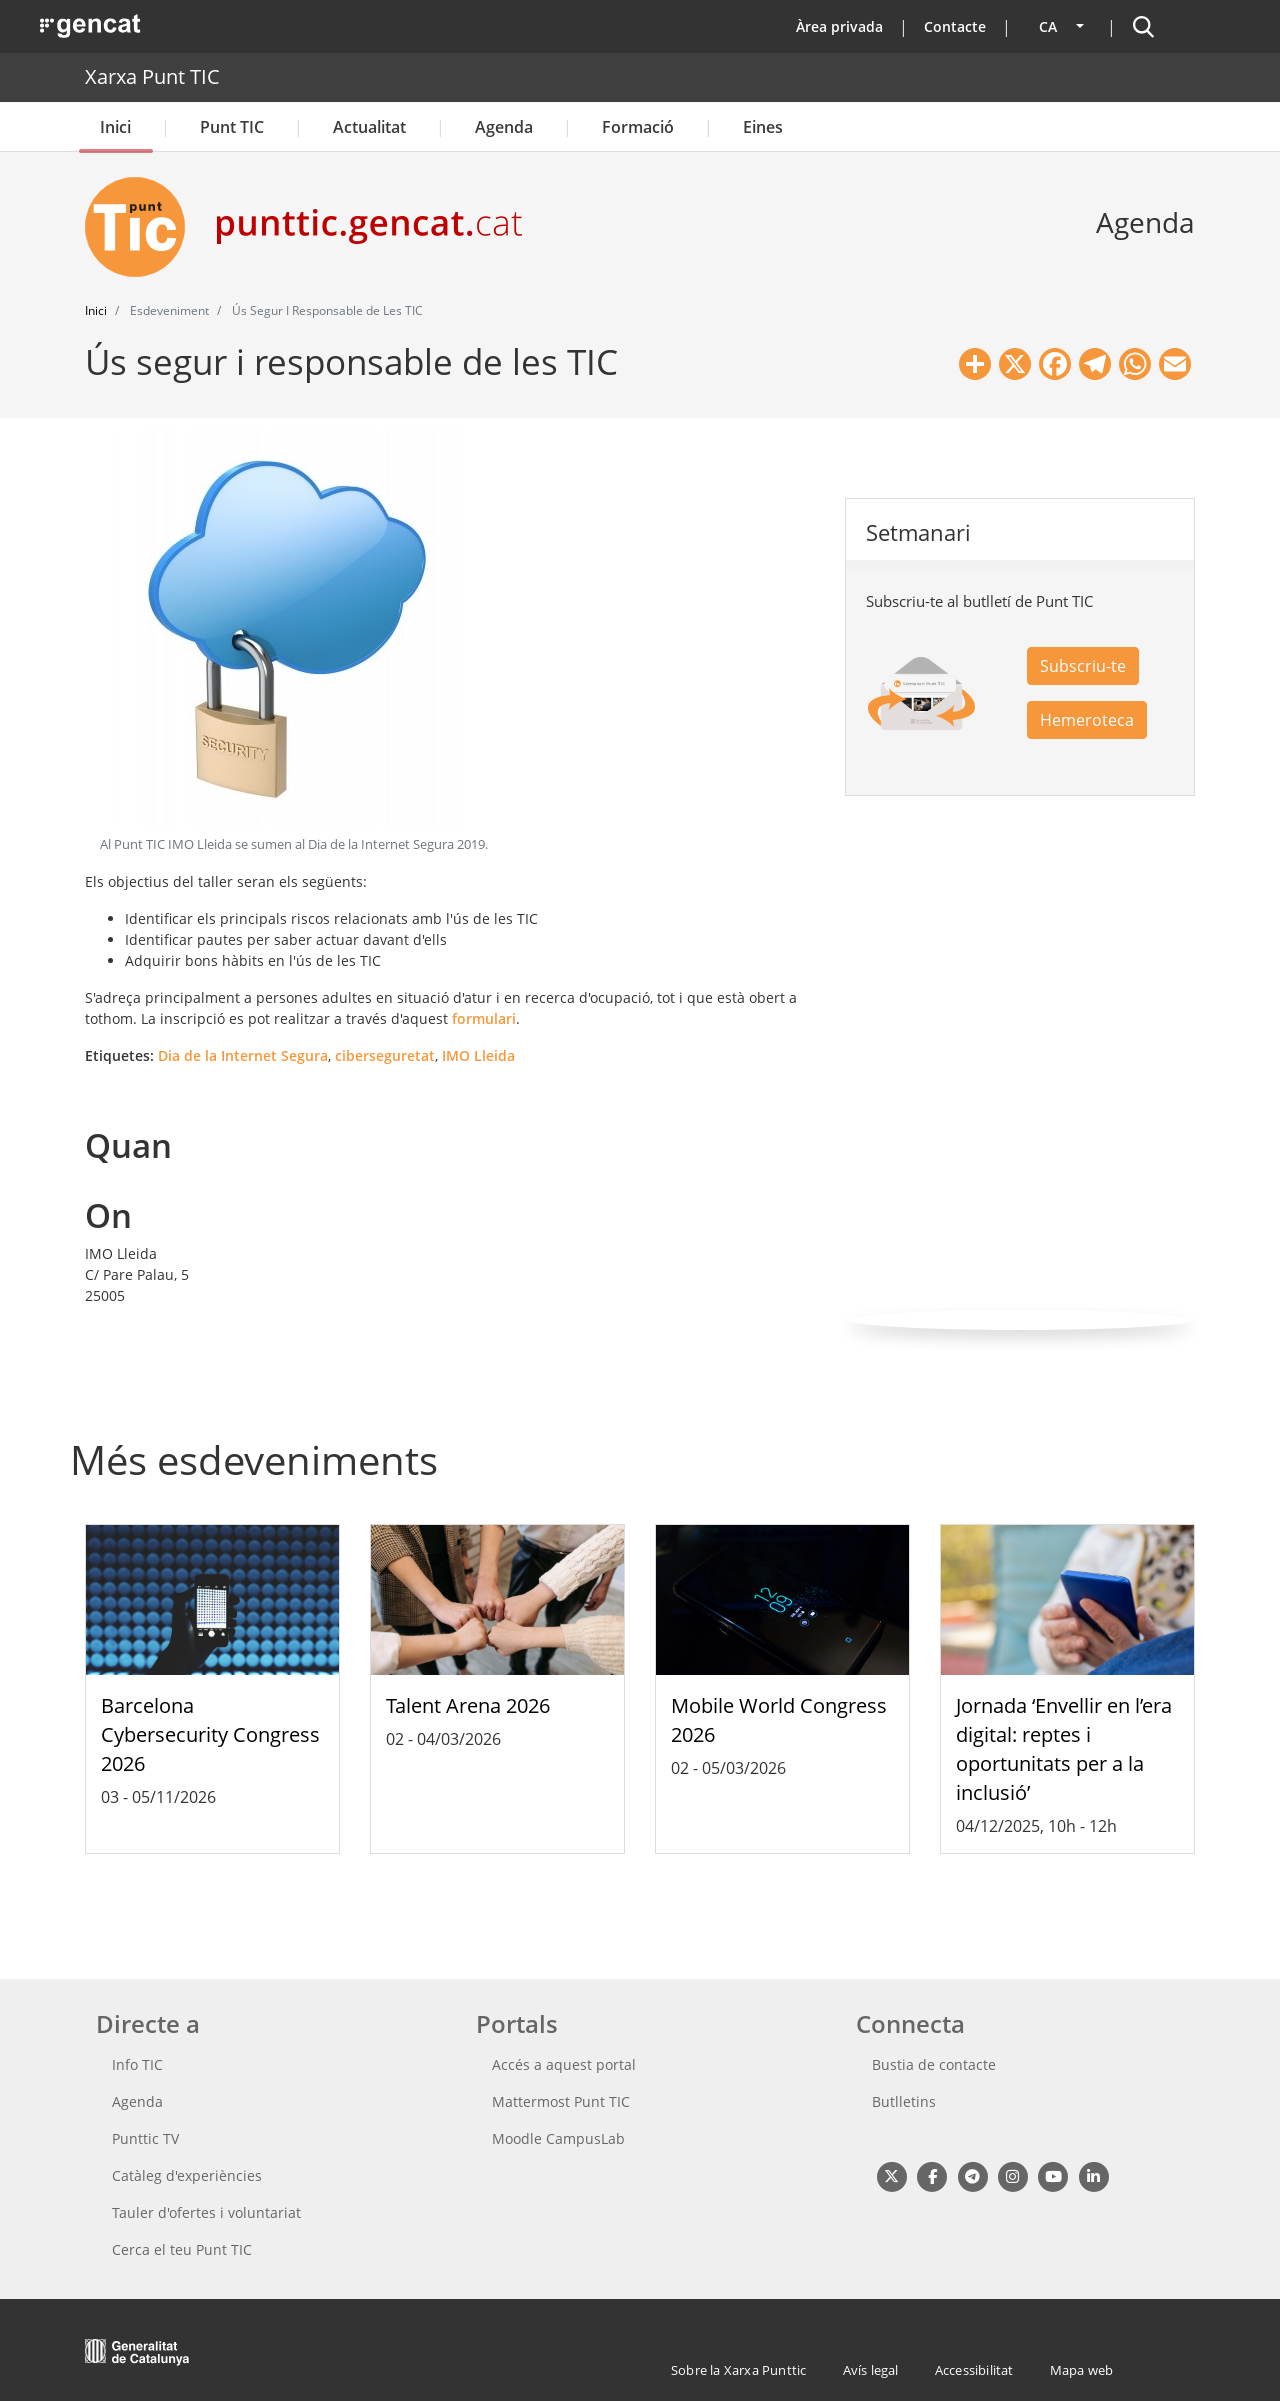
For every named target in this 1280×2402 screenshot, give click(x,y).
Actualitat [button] (369, 127)
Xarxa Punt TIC (152, 76)
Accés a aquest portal (564, 2064)
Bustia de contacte (934, 2064)
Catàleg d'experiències (187, 2175)
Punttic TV (145, 2138)
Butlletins (904, 2101)
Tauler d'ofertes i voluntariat (206, 2212)
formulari (484, 1018)
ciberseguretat (385, 1055)
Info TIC (137, 2064)
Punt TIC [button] (232, 127)
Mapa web (1082, 2370)
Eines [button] (763, 127)
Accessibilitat (974, 2370)
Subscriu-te (1083, 666)
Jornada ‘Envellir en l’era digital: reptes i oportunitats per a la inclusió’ (1064, 1748)
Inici (115, 127)
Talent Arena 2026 (468, 1705)
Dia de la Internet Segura (243, 1055)
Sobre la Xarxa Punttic (738, 2370)
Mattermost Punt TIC (561, 2101)
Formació (638, 127)
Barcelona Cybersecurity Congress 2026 (210, 1734)
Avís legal (871, 2370)
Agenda (504, 127)
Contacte (955, 26)
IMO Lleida (478, 1055)
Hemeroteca (1087, 720)
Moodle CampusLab (558, 2138)
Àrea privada (839, 26)
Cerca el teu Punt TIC (182, 2249)
